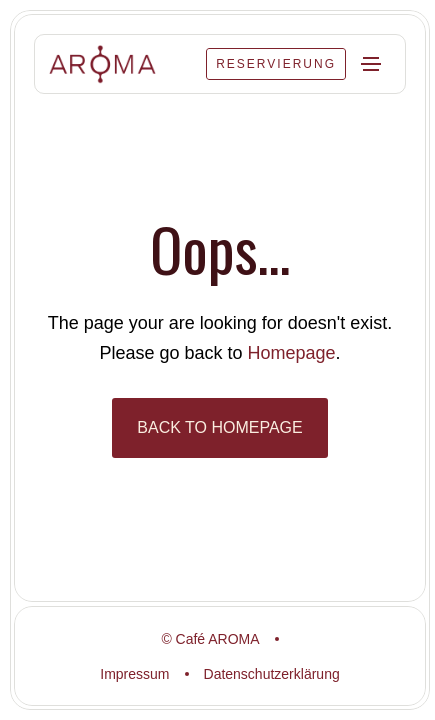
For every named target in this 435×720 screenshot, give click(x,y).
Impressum (134, 674)
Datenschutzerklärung (272, 674)
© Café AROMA (210, 639)
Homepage (292, 353)
